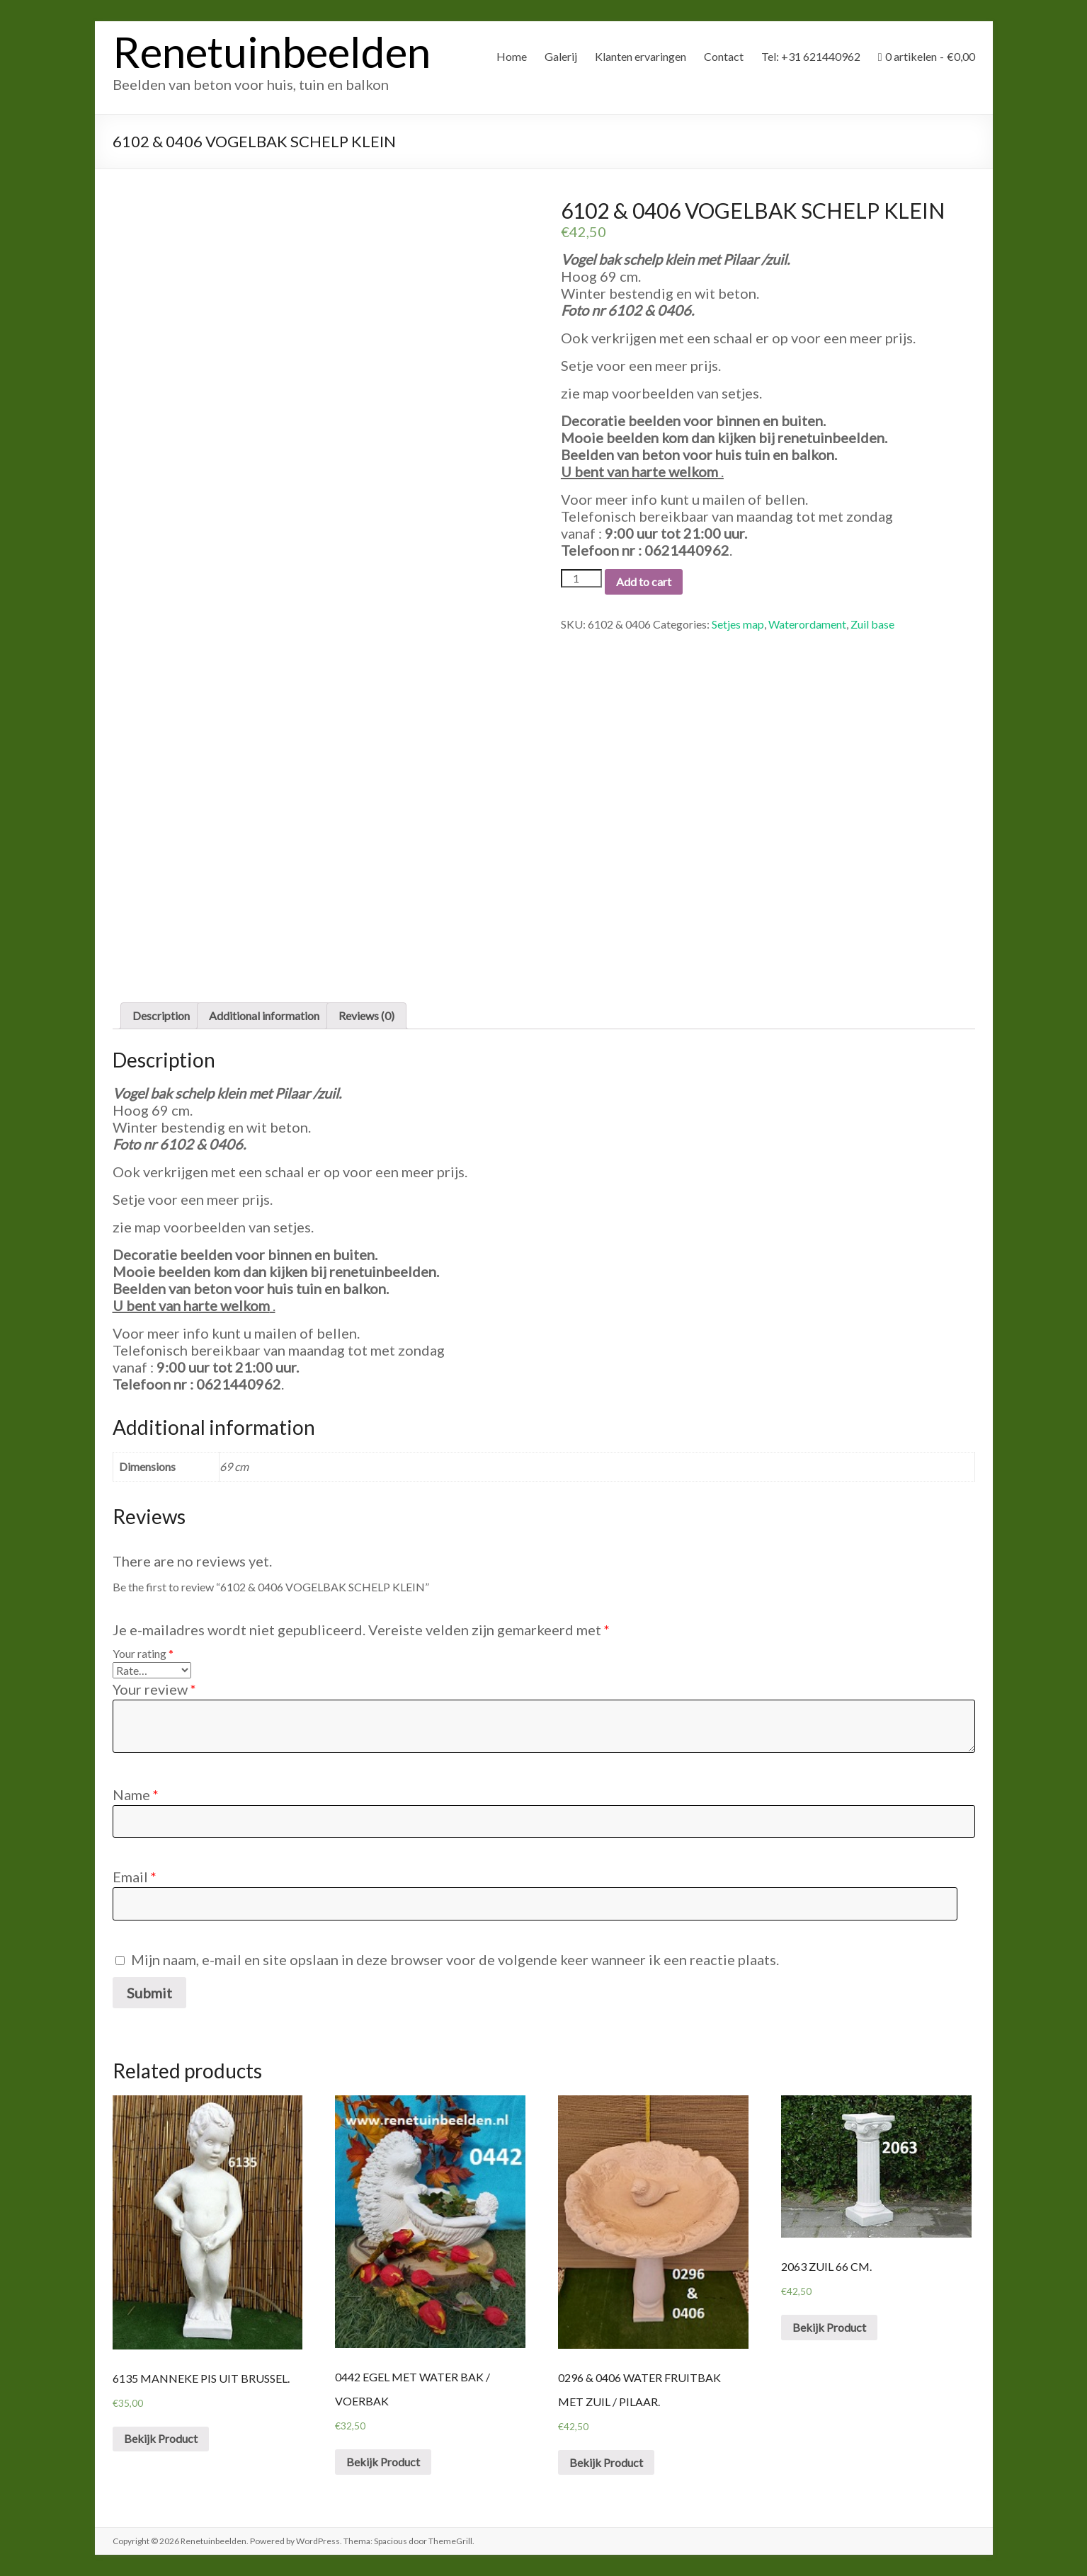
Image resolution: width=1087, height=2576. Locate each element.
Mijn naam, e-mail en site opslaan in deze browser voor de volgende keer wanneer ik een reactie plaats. (455, 1959)
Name (136, 1794)
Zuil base (872, 624)
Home (511, 56)
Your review (154, 1689)
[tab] (161, 1015)
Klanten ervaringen (640, 56)
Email (134, 1876)
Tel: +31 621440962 (810, 56)
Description (161, 1015)
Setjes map (738, 624)
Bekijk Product (161, 2438)
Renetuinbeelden (272, 51)
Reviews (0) (366, 1015)
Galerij (561, 56)
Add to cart (643, 581)
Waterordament (807, 624)
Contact (724, 56)
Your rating (143, 1653)
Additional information (264, 1015)
